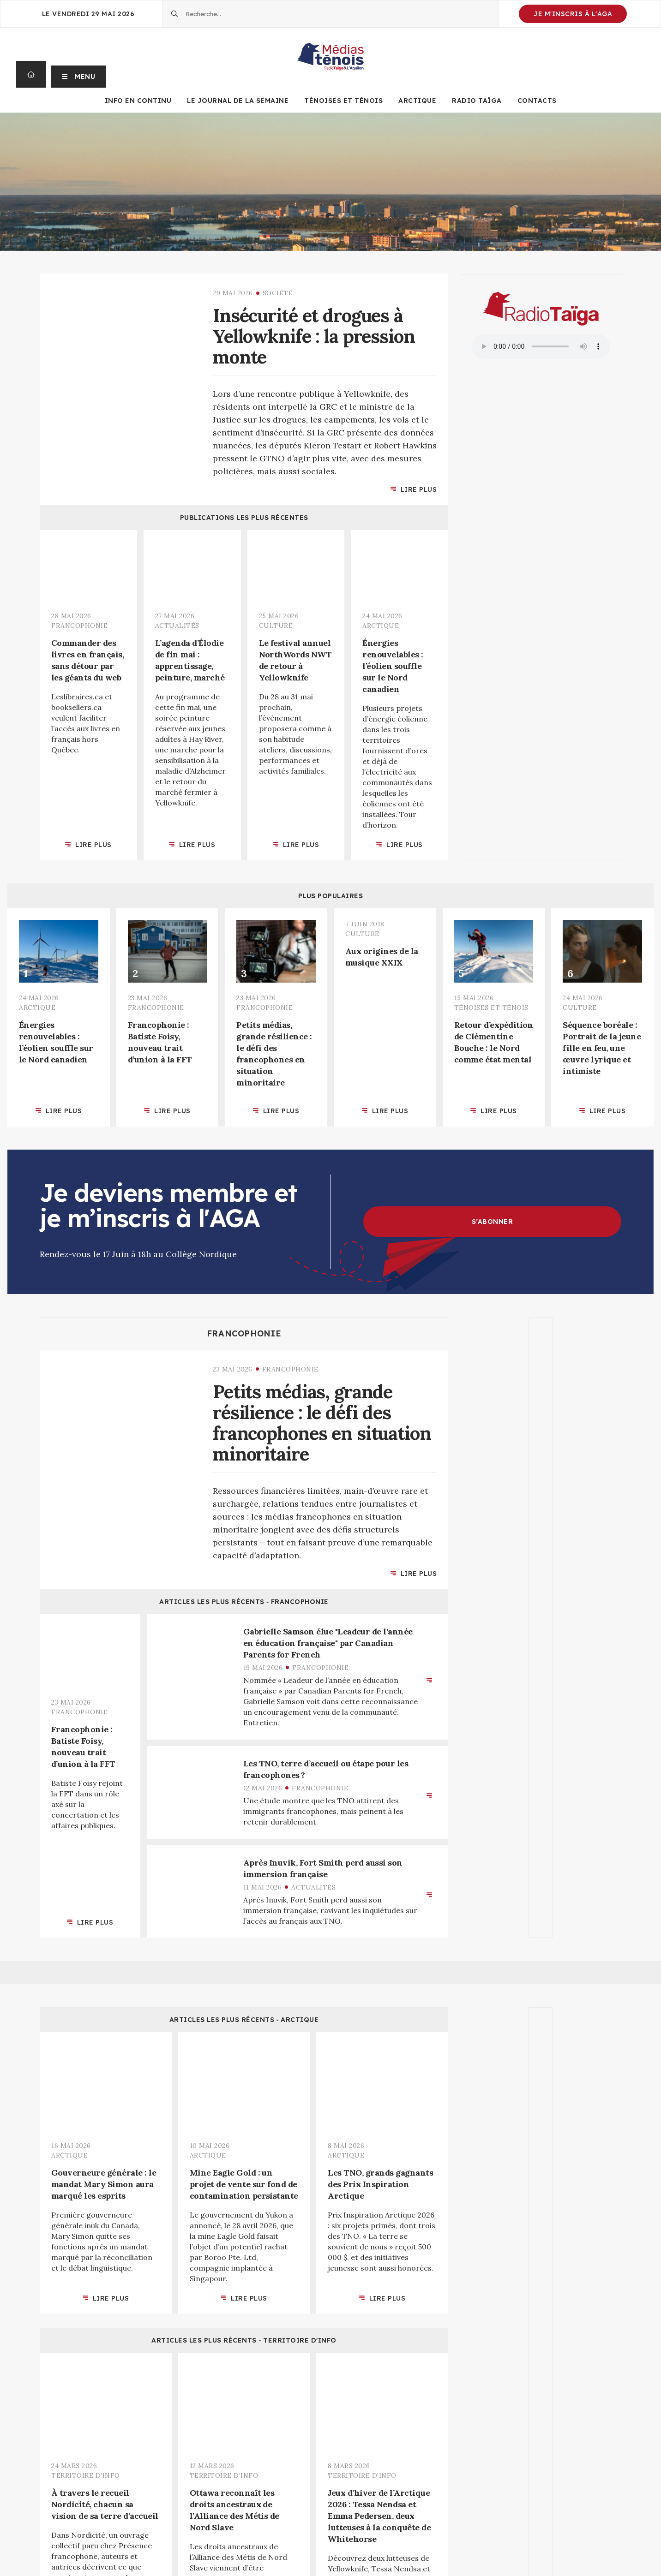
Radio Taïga (477, 100)
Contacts (537, 100)
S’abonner (492, 1221)
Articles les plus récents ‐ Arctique (244, 2019)
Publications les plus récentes (244, 517)
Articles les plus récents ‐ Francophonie (244, 1602)
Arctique (417, 100)
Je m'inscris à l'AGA (573, 14)
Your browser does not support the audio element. (541, 346)
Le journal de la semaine (237, 100)
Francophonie (244, 1334)
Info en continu (138, 100)
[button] (79, 74)
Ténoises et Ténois (343, 100)
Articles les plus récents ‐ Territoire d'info (243, 2340)
